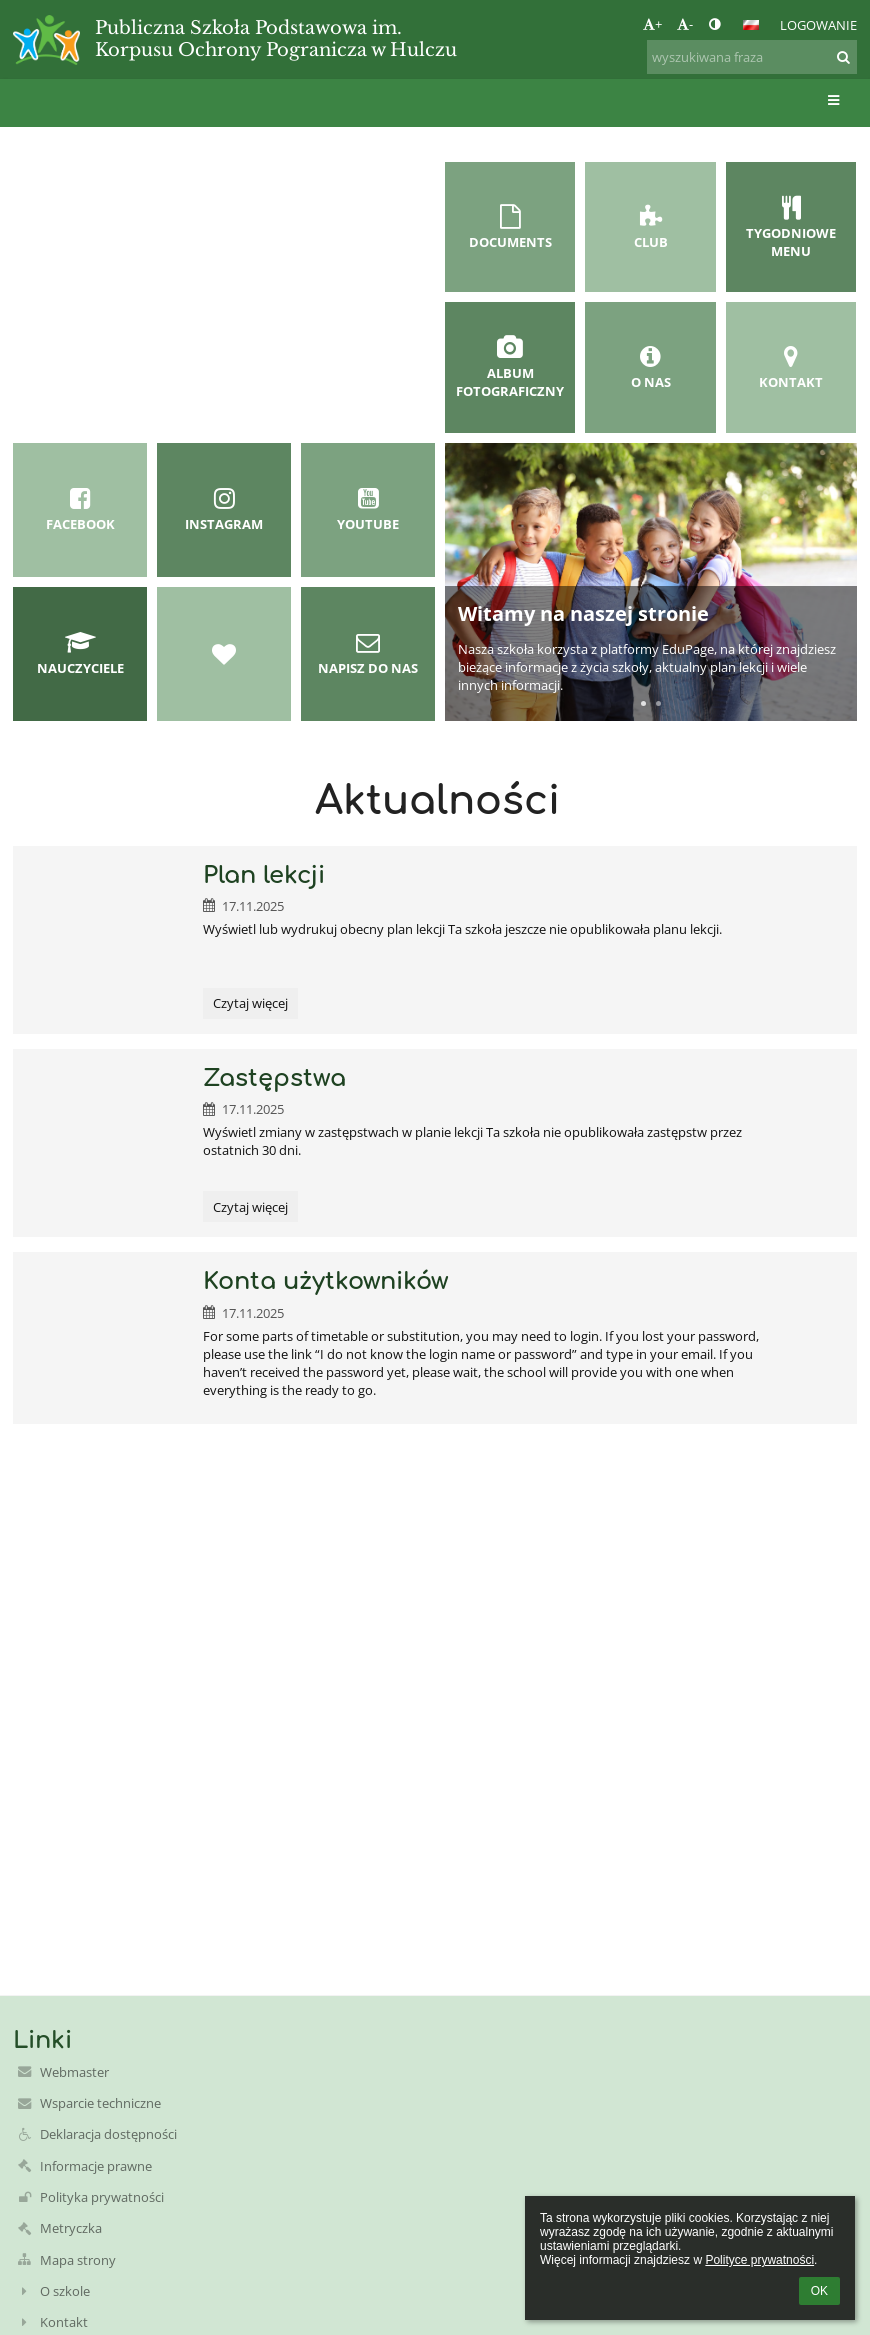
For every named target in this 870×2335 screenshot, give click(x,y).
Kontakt (64, 2322)
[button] (751, 25)
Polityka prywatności (102, 2197)
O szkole (65, 2291)
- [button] (685, 24)
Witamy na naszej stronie (583, 613)
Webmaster (74, 2072)
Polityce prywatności (759, 2260)
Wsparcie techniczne (100, 2103)
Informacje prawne (96, 2166)
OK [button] (819, 2291)
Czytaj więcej (250, 1006)
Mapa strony (78, 2260)
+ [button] (652, 24)
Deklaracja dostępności (108, 2134)
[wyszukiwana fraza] (752, 57)
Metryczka (71, 2228)
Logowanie (818, 25)
